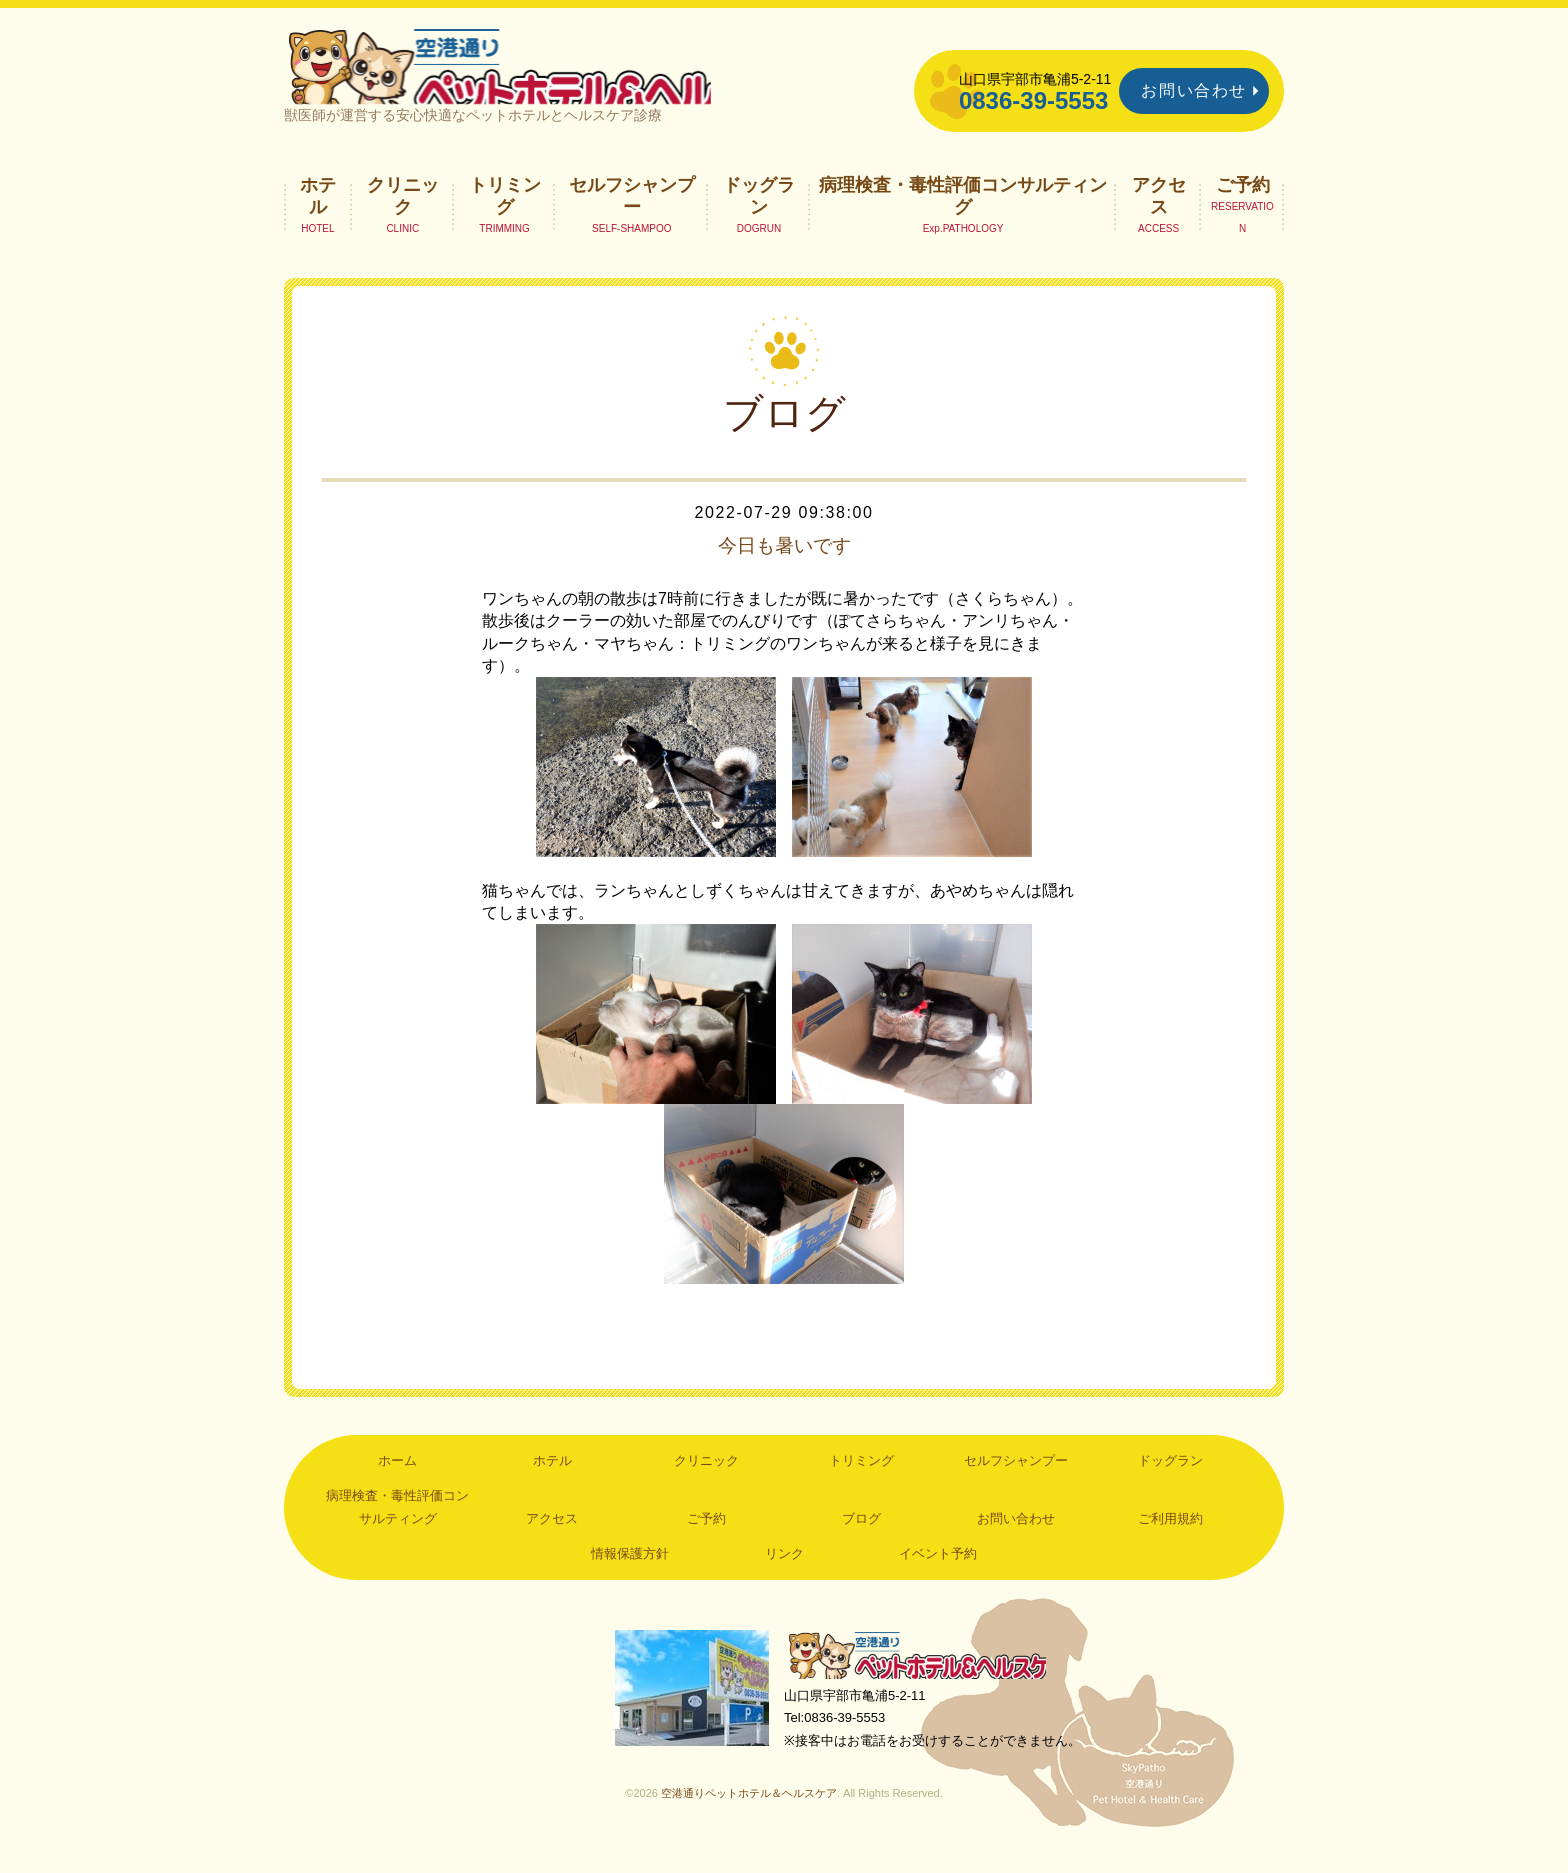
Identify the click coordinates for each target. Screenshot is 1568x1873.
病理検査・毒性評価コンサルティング (963, 216)
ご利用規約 (1170, 1539)
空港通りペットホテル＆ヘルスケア (924, 1677)
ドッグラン (759, 216)
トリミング (505, 216)
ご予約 (1243, 205)
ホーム (397, 1481)
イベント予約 (938, 1574)
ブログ (861, 1539)
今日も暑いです (784, 566)
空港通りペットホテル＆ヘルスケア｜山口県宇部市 (550, 75)
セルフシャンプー (632, 216)
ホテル (318, 216)
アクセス (1159, 216)
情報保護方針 (630, 1574)
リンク (784, 1574)
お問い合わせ (1194, 90)
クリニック (403, 216)
